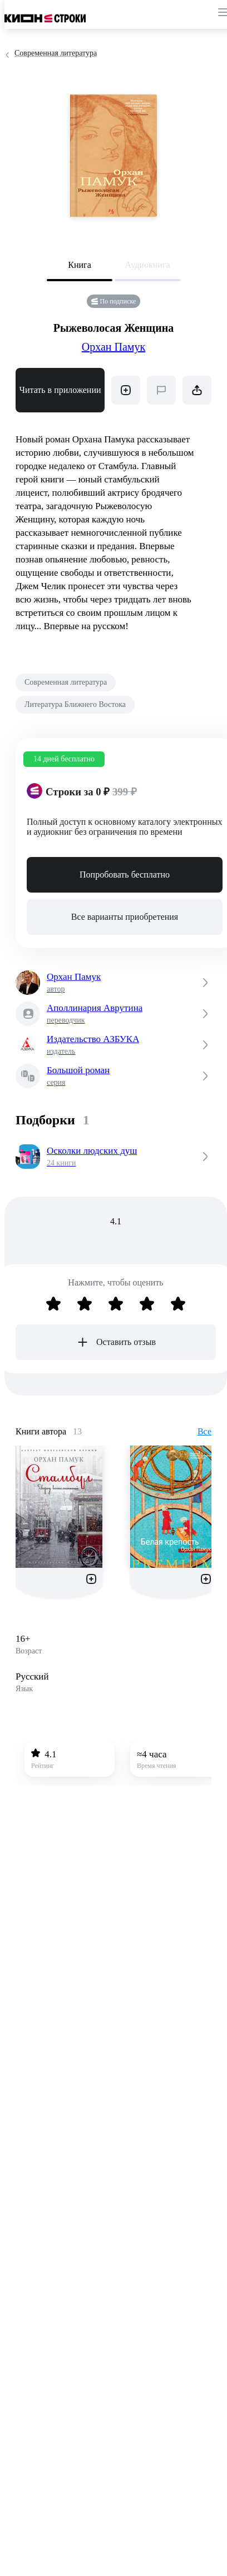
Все (204, 1431)
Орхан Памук (113, 347)
